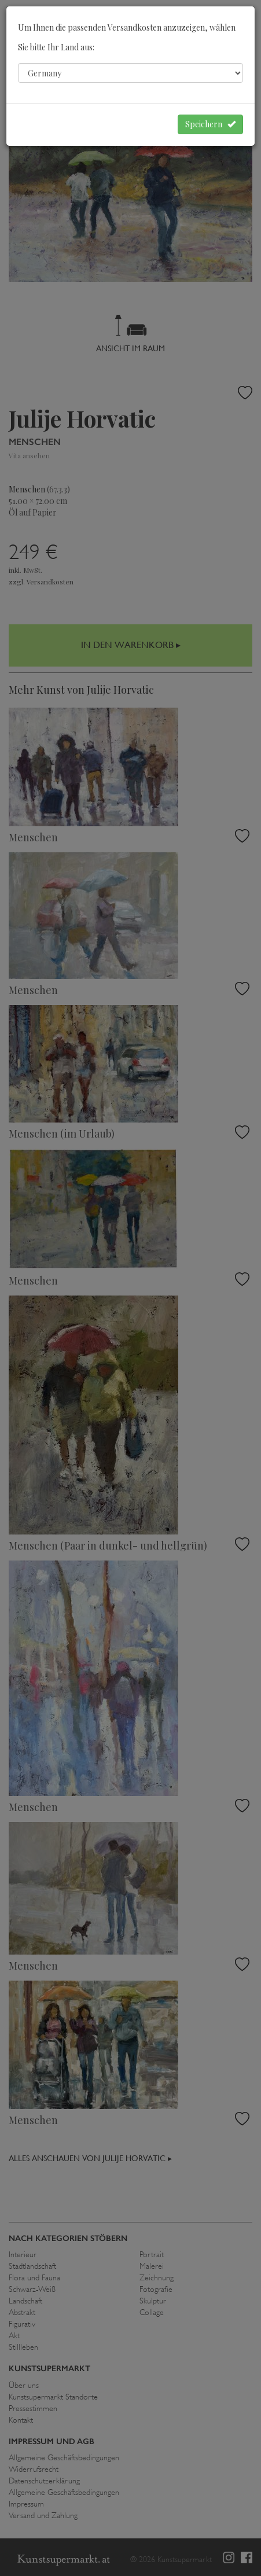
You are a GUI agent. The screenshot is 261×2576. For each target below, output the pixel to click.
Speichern (210, 124)
